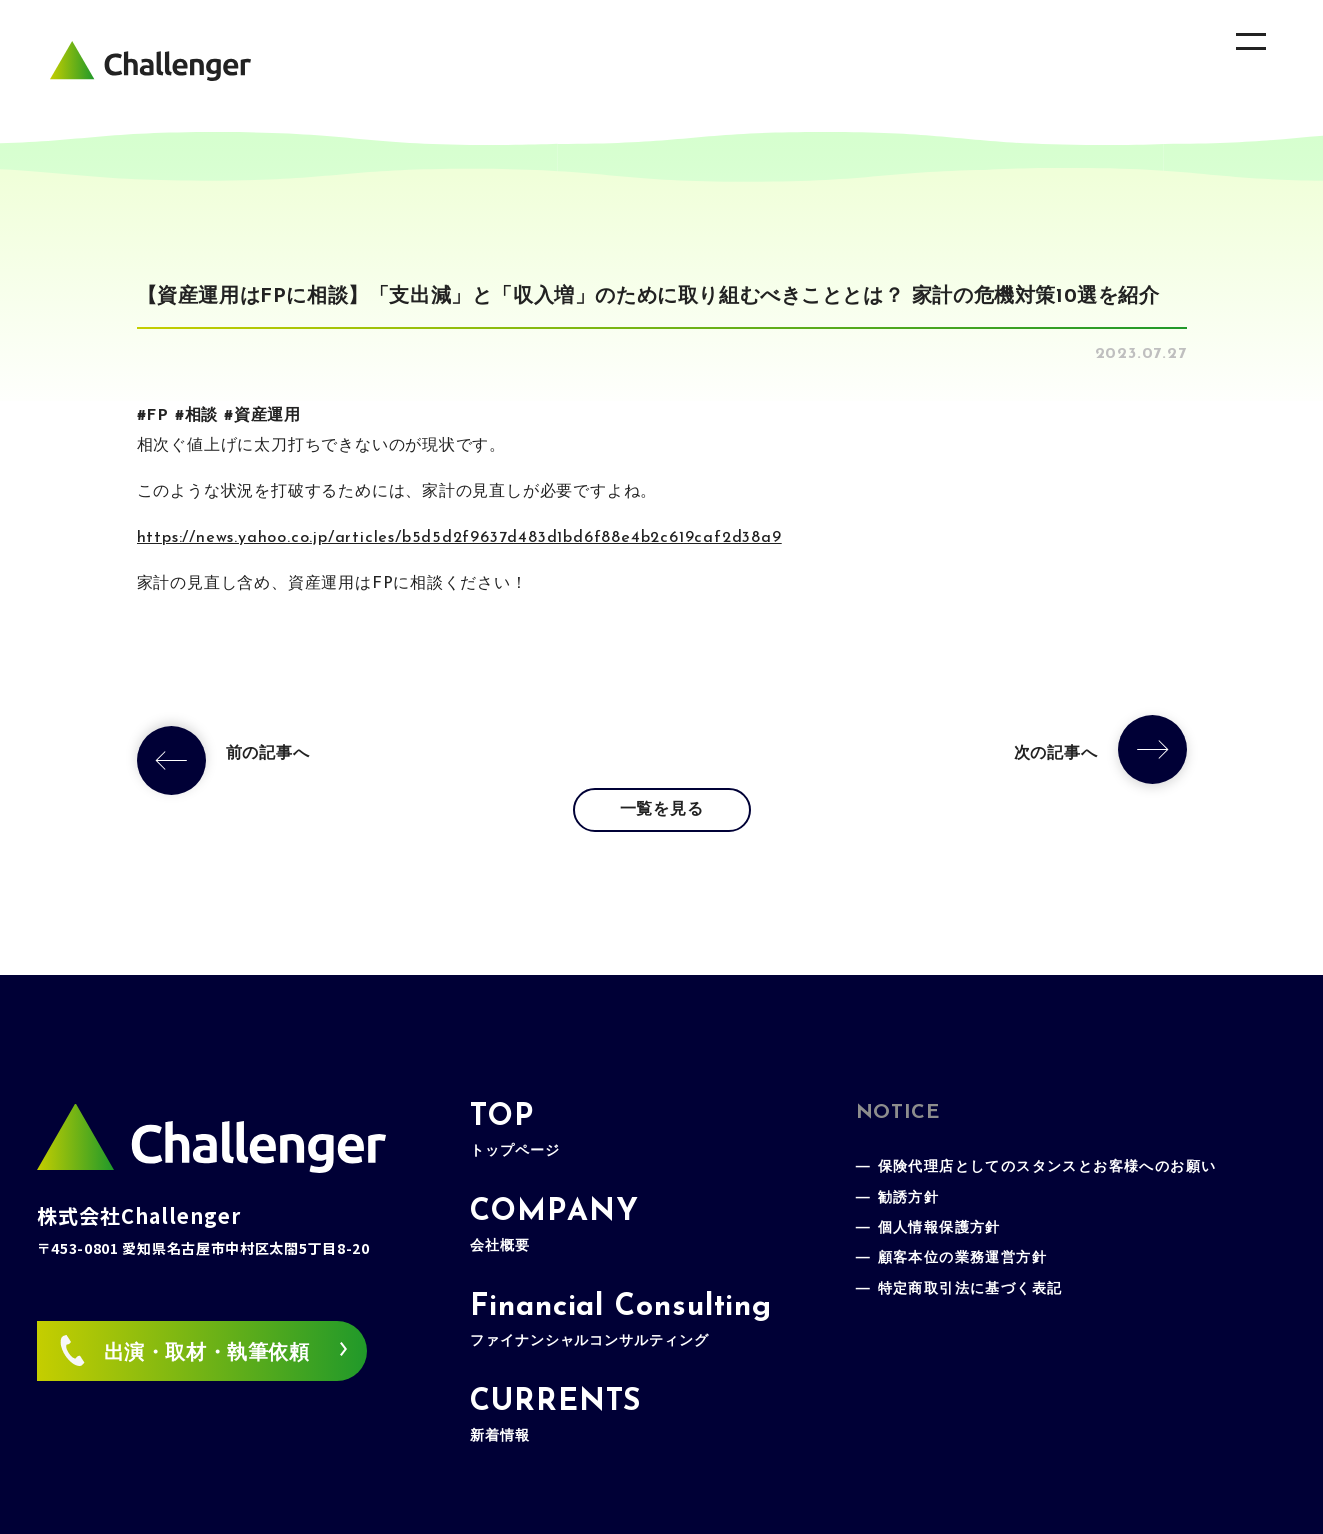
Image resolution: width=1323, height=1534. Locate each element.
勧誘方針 (909, 1198)
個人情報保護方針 (939, 1228)
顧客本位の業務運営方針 (962, 1258)
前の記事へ (268, 754)
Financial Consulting (621, 1320)
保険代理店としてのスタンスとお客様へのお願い (1047, 1167)
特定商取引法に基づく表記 (970, 1289)
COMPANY (554, 1225)
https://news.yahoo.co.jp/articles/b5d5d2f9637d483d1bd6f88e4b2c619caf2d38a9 (459, 538)
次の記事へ (1056, 754)
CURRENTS (555, 1415)
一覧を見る (662, 810)
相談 (202, 416)
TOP (514, 1130)
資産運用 (267, 416)
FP (157, 416)
